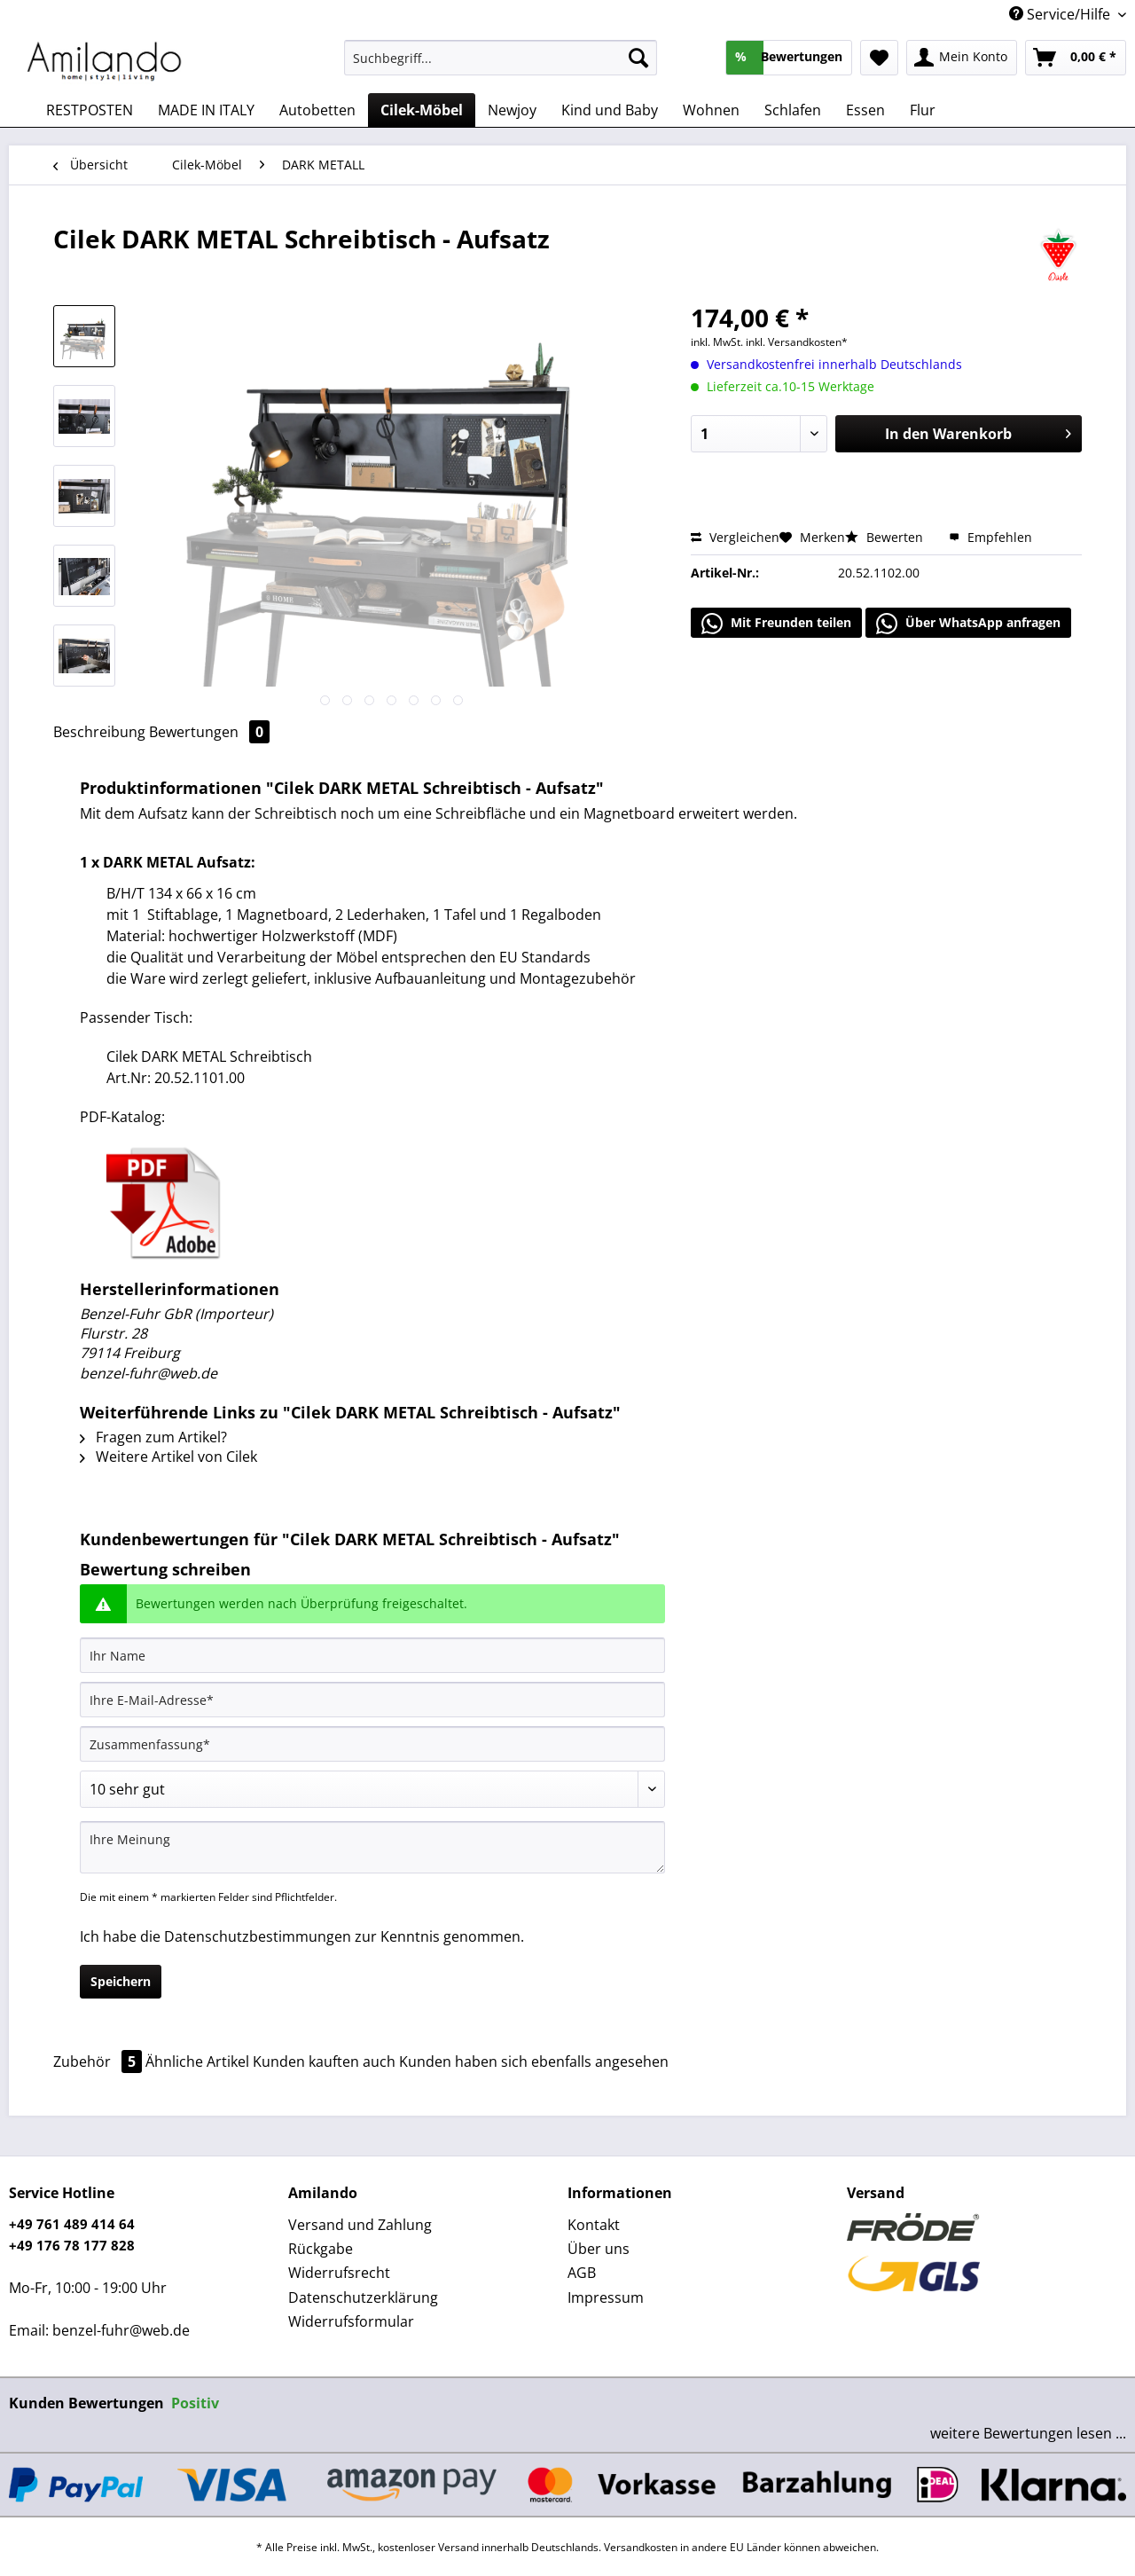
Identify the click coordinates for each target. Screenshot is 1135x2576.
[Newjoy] (512, 110)
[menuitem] (500, 66)
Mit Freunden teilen (776, 623)
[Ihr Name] (372, 1655)
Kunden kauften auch (324, 2061)
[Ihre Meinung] (372, 1847)
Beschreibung (99, 732)
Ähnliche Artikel (197, 2061)
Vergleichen (735, 537)
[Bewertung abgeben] (372, 1789)
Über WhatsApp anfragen (968, 623)
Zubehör (99, 2061)
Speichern (120, 1981)
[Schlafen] (793, 110)
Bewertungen (209, 732)
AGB (582, 2272)
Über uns (599, 2248)
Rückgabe (320, 2248)
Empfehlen (990, 537)
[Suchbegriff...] (500, 57)
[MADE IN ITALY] (206, 110)
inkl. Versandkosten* (797, 341)
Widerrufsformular (351, 2321)
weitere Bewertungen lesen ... (1028, 2433)
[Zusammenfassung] (372, 1744)
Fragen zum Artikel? (153, 1437)
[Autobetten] (317, 110)
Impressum (606, 2297)
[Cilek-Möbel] (421, 110)
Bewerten (886, 537)
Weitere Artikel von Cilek (168, 1456)
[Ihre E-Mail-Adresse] (372, 1699)
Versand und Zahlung (360, 2224)
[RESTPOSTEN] (89, 110)
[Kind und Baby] (609, 110)
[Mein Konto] (961, 57)
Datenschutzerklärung (363, 2297)
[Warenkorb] (1075, 57)
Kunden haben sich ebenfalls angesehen (534, 2061)
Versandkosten (640, 2547)
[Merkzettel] (879, 57)
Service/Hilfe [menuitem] (1061, 14)
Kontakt (594, 2224)
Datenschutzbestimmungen (257, 1936)
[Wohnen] (711, 110)
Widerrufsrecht (339, 2272)
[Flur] (922, 110)
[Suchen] (638, 57)
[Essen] (865, 110)
